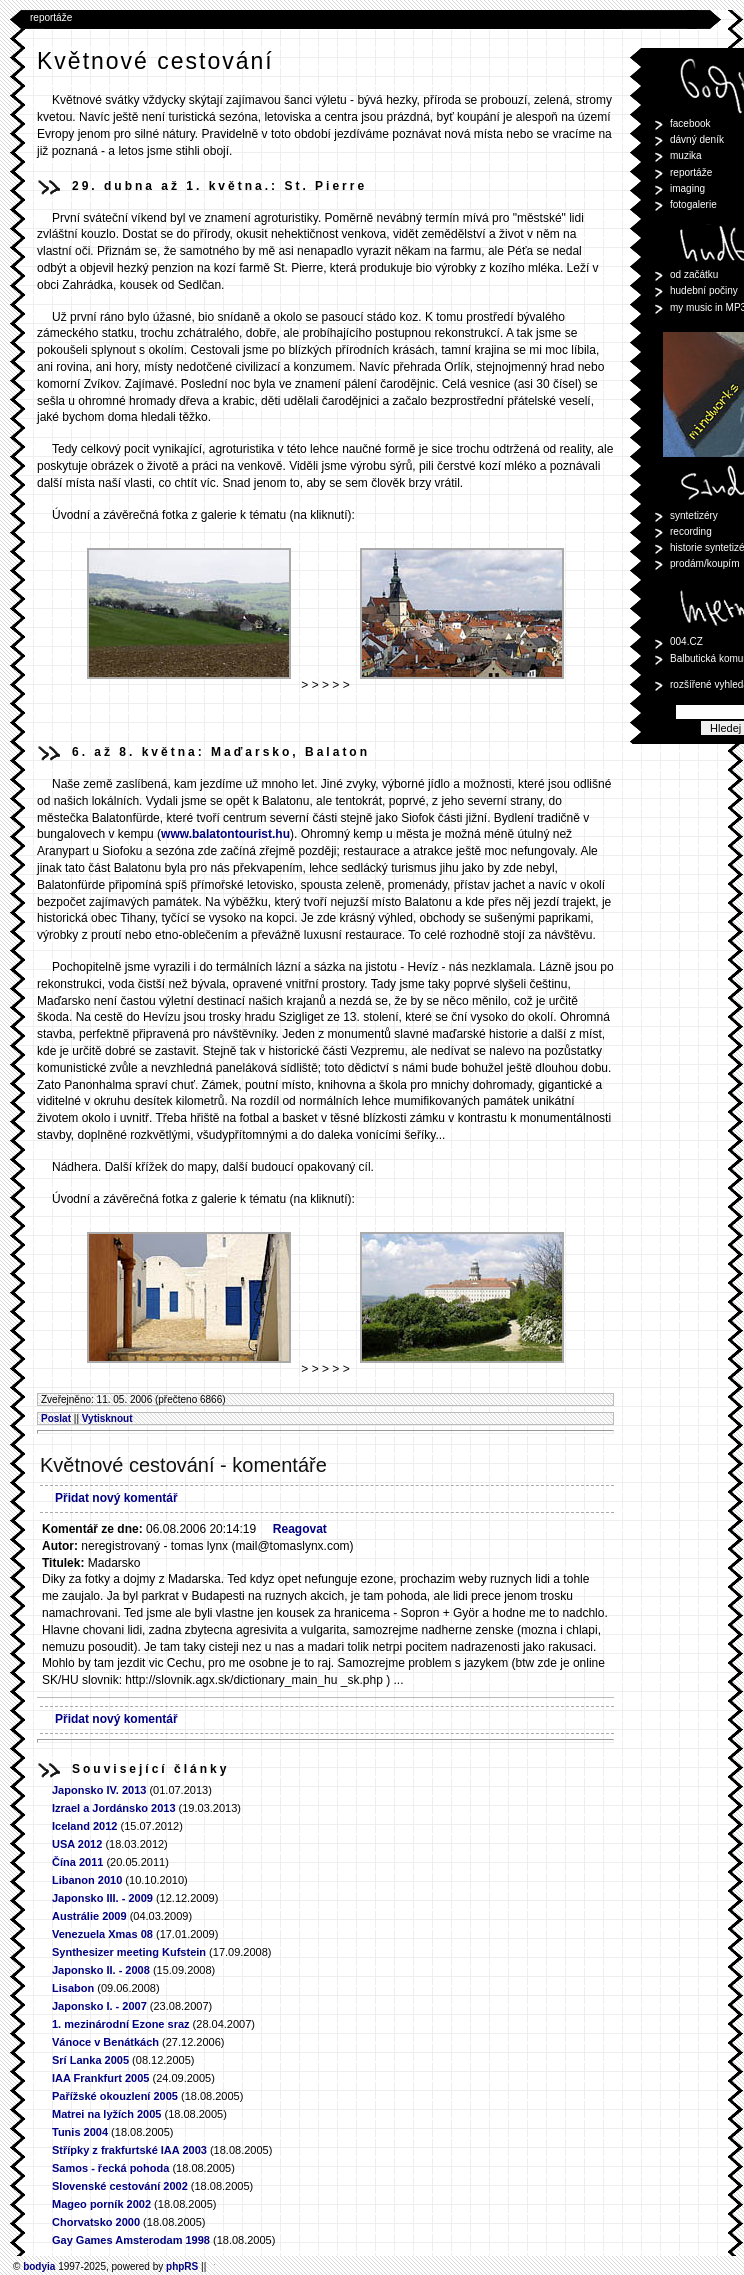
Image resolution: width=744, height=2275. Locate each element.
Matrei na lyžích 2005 (106, 2114)
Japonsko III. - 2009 (102, 1898)
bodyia (39, 2266)
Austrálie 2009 (89, 1916)
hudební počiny (704, 290)
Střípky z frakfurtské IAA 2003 (129, 2150)
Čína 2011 (77, 1862)
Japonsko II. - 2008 (101, 1970)
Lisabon (73, 1988)
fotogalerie (693, 204)
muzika (686, 155)
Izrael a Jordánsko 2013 (114, 1808)
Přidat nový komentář (116, 1498)
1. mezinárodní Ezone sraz (121, 2024)
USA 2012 (77, 1844)
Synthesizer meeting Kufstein (129, 1952)
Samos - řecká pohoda (110, 2168)
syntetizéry (694, 515)
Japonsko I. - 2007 (101, 2006)
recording (691, 531)
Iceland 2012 (84, 1826)
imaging (687, 188)
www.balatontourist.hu (225, 834)
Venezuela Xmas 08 (102, 1934)
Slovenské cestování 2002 (120, 2186)
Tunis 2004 (80, 2132)
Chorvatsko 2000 (96, 2222)
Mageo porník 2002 (101, 2204)
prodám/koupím (704, 563)
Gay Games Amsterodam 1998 (131, 2240)
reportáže (51, 17)
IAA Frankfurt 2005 (100, 2078)
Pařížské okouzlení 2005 (115, 2096)
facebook (690, 123)
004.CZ (686, 641)
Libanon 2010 (87, 1880)
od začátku (694, 274)
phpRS (182, 2266)
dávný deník (697, 139)
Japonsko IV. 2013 (99, 1790)
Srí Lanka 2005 (90, 2060)
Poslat (56, 1418)
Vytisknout (107, 1418)
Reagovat (300, 1529)
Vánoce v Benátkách (105, 2042)
